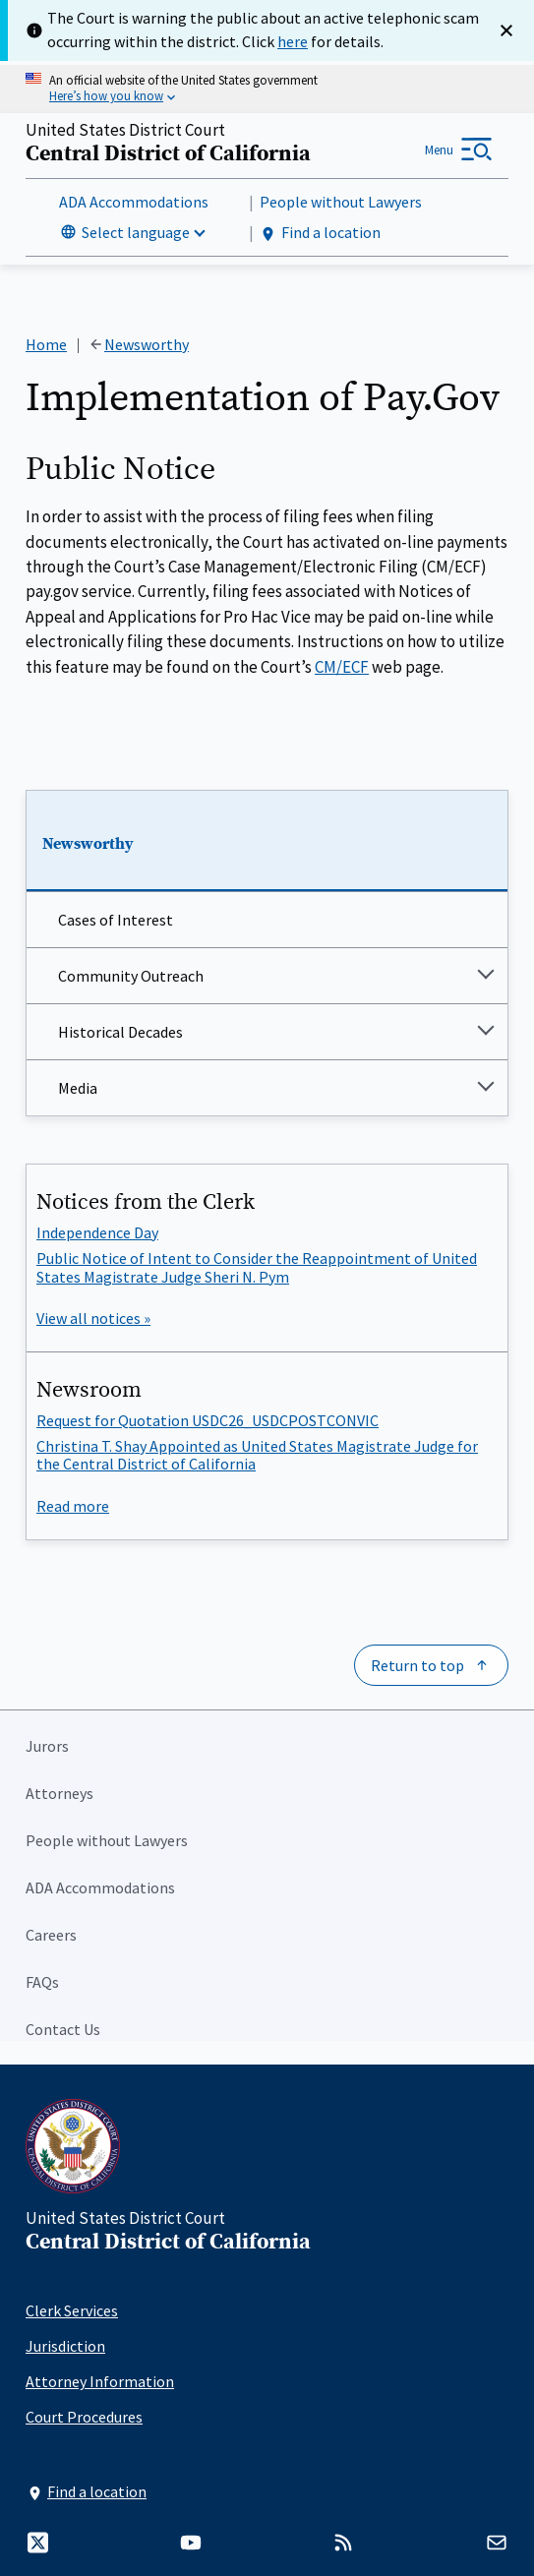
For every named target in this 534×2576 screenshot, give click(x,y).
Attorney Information (100, 2381)
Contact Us (63, 2029)
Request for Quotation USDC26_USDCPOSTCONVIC (207, 1420)
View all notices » (93, 1318)
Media (77, 1089)
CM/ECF (342, 667)
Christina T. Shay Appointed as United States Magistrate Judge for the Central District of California (257, 1454)
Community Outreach (131, 977)
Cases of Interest (115, 920)
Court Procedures (84, 2416)
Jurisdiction (65, 2346)
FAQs (42, 1982)
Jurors (47, 1746)
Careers (51, 1935)
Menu (439, 150)
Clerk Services (72, 2310)
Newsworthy (88, 844)
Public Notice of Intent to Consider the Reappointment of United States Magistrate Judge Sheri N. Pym (256, 1267)
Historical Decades (120, 1033)
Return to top (417, 1665)
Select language (136, 232)
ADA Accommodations (133, 201)
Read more (72, 1506)
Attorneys (59, 1793)
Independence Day (97, 1232)
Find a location (320, 232)
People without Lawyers (341, 201)
